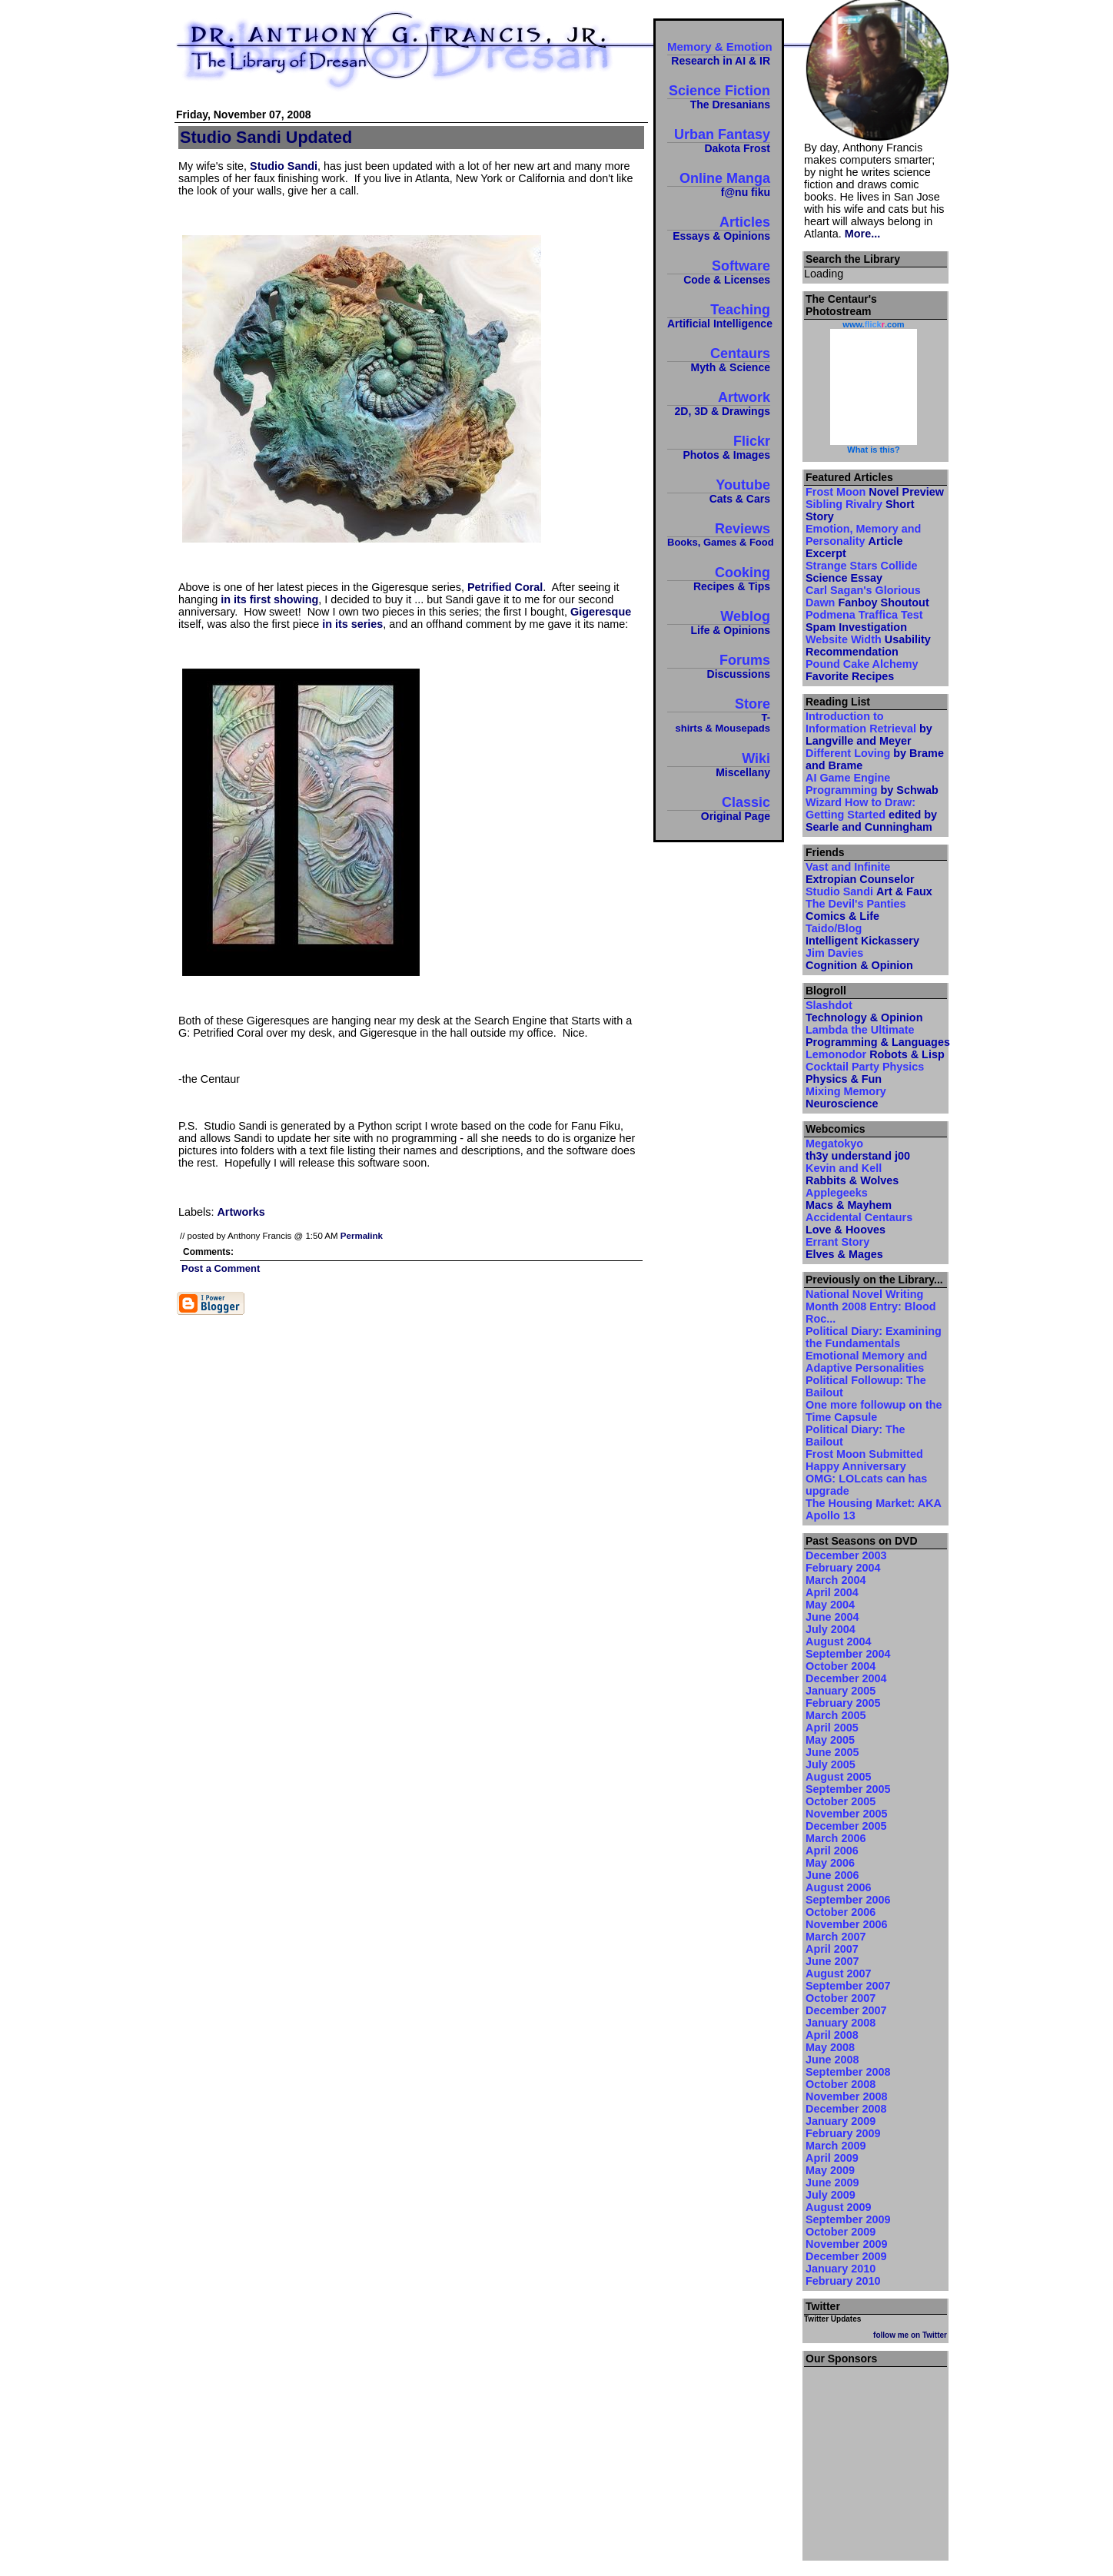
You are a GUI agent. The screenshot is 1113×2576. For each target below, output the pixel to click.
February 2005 (843, 1703)
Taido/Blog (862, 934)
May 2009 (830, 2170)
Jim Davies (859, 959)
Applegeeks (849, 1199)
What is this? (873, 449)
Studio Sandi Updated (266, 137)
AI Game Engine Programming (872, 784)
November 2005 (846, 1814)
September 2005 (848, 1789)
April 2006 (832, 1850)
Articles (718, 227)
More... (862, 233)
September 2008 (848, 2072)
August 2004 (839, 1641)
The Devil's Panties (856, 910)
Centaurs (718, 359)
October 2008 (840, 2084)
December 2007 (846, 2010)
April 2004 (832, 1592)
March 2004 (835, 1580)
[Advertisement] (875, 2459)
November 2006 (846, 1924)
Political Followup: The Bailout (866, 1386)
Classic (718, 808)
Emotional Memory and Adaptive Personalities (866, 1361)
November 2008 (846, 2096)
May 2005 (830, 1740)
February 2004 (843, 1568)
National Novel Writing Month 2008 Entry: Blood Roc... (871, 1306)
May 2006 (830, 1863)
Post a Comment (220, 1268)
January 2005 (840, 1691)
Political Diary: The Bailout (855, 1435)
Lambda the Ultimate (875, 1036)
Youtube (718, 490)
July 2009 (831, 2195)
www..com (873, 324)
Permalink (362, 1235)
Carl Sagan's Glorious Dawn (867, 596)
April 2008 (832, 2035)
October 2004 (840, 1666)
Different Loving (875, 759)
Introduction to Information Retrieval (869, 728)
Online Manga (718, 184)
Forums (718, 665)
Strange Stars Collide (862, 571)
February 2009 (843, 2133)
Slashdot (864, 1011)
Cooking (718, 578)
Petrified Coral (505, 587)
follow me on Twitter (910, 2335)
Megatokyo (858, 1149)
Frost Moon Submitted (864, 1454)
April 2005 (832, 1727)
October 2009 (840, 2232)
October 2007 (840, 1998)
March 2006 (835, 1838)
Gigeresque (600, 612)
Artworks (240, 1212)
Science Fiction (718, 96)
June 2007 (832, 1961)
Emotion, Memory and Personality (863, 541)
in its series (352, 624)
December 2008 (846, 2109)
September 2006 (848, 1900)
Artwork (718, 403)
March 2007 (835, 1936)
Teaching (718, 315)
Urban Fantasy (718, 140)
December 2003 (846, 1555)
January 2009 (840, 2121)
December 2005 (846, 1826)
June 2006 (832, 1875)
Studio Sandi (283, 166)
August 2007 (839, 1973)
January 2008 (840, 2023)
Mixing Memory (846, 1097)
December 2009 (846, 2256)
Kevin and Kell (852, 1174)
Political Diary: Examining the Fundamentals (874, 1337)
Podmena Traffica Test (864, 621)
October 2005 (840, 1801)
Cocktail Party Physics (865, 1073)
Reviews (718, 534)
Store (718, 715)
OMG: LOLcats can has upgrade (866, 1484)
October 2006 (840, 1912)
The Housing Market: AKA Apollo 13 (873, 1509)
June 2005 (832, 1752)
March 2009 (835, 2145)
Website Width (868, 645)
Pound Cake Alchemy (862, 670)
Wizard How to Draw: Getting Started (871, 814)
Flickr (718, 446)
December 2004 (846, 1678)
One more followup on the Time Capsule (874, 1411)
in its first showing (269, 599)
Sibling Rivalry (860, 510)
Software (718, 271)
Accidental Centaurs (859, 1223)
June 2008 (832, 2059)
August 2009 (839, 2207)
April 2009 (832, 2158)
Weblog (718, 622)
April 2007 (832, 1949)
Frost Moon (875, 492)
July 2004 (831, 1629)
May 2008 (830, 2047)
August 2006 (839, 1887)
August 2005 (839, 1777)
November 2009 (846, 2244)
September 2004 (848, 1654)
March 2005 (835, 1715)
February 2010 (843, 2281)
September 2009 (848, 2219)
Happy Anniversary (856, 1466)
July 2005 (831, 1764)
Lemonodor (875, 1054)
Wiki (718, 764)
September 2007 (848, 1986)
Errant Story (844, 1248)
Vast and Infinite (860, 873)
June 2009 (832, 2182)
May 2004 (830, 1604)
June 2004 (832, 1617)
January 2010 (840, 2268)
